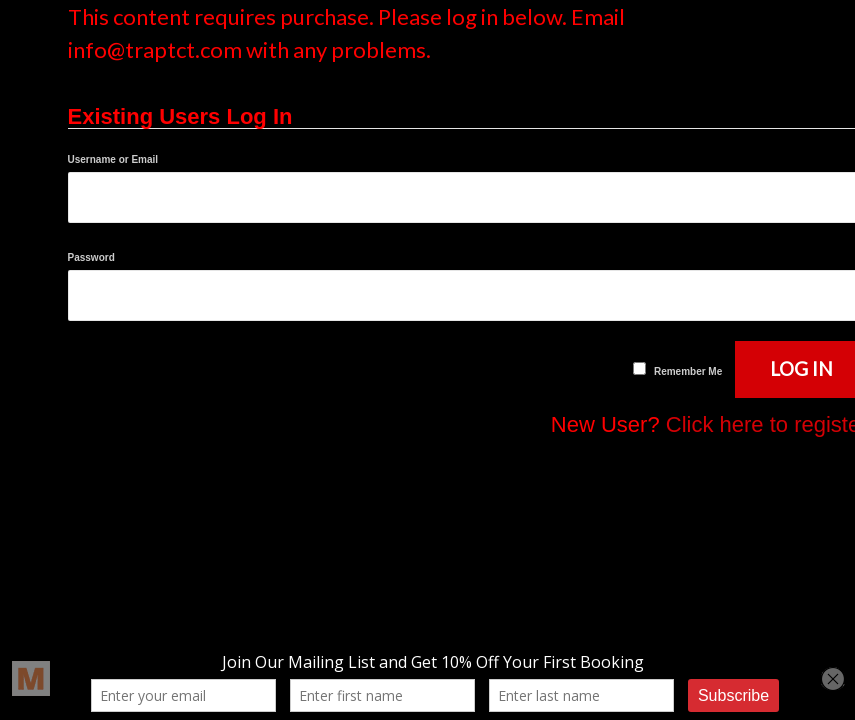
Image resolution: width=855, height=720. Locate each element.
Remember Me (688, 371)
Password (91, 257)
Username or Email (113, 159)
